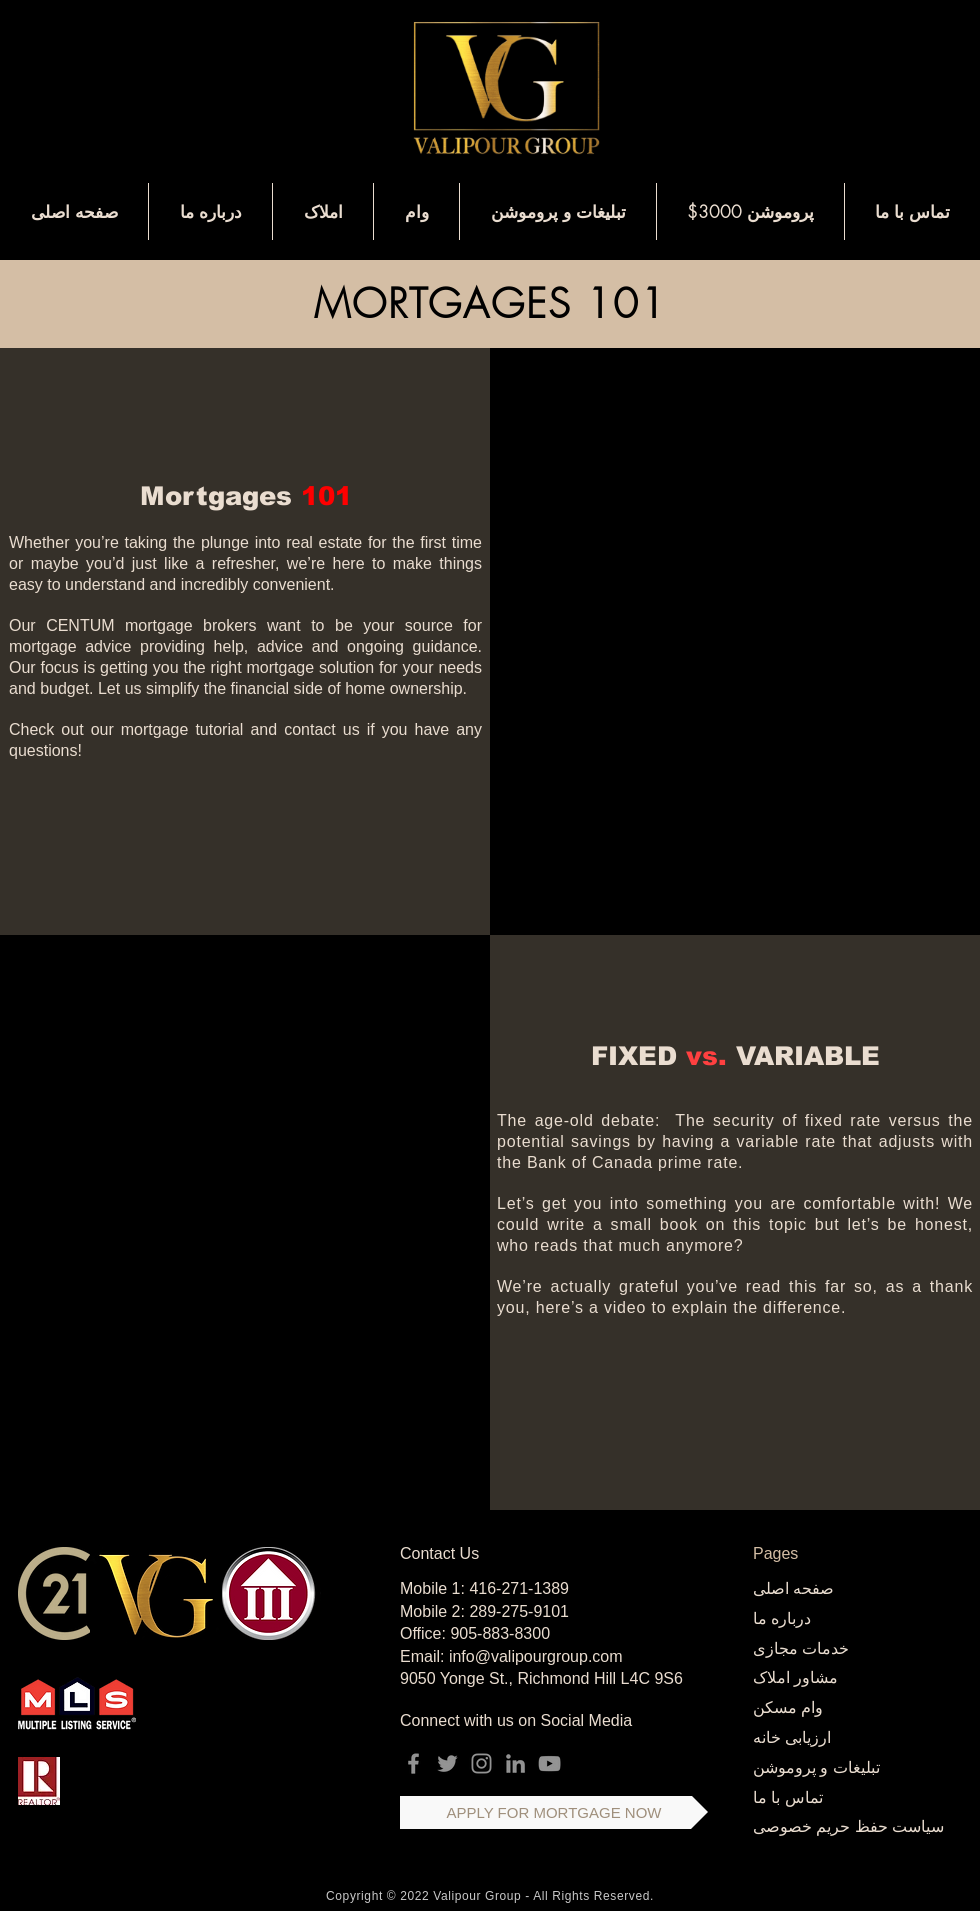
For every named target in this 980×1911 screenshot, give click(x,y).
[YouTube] (549, 1763)
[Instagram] (481, 1763)
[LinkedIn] (515, 1763)
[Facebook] (413, 1763)
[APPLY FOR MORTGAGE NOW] (554, 1812)
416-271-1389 (519, 1588)
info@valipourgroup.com (536, 1656)
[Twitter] (447, 1763)
